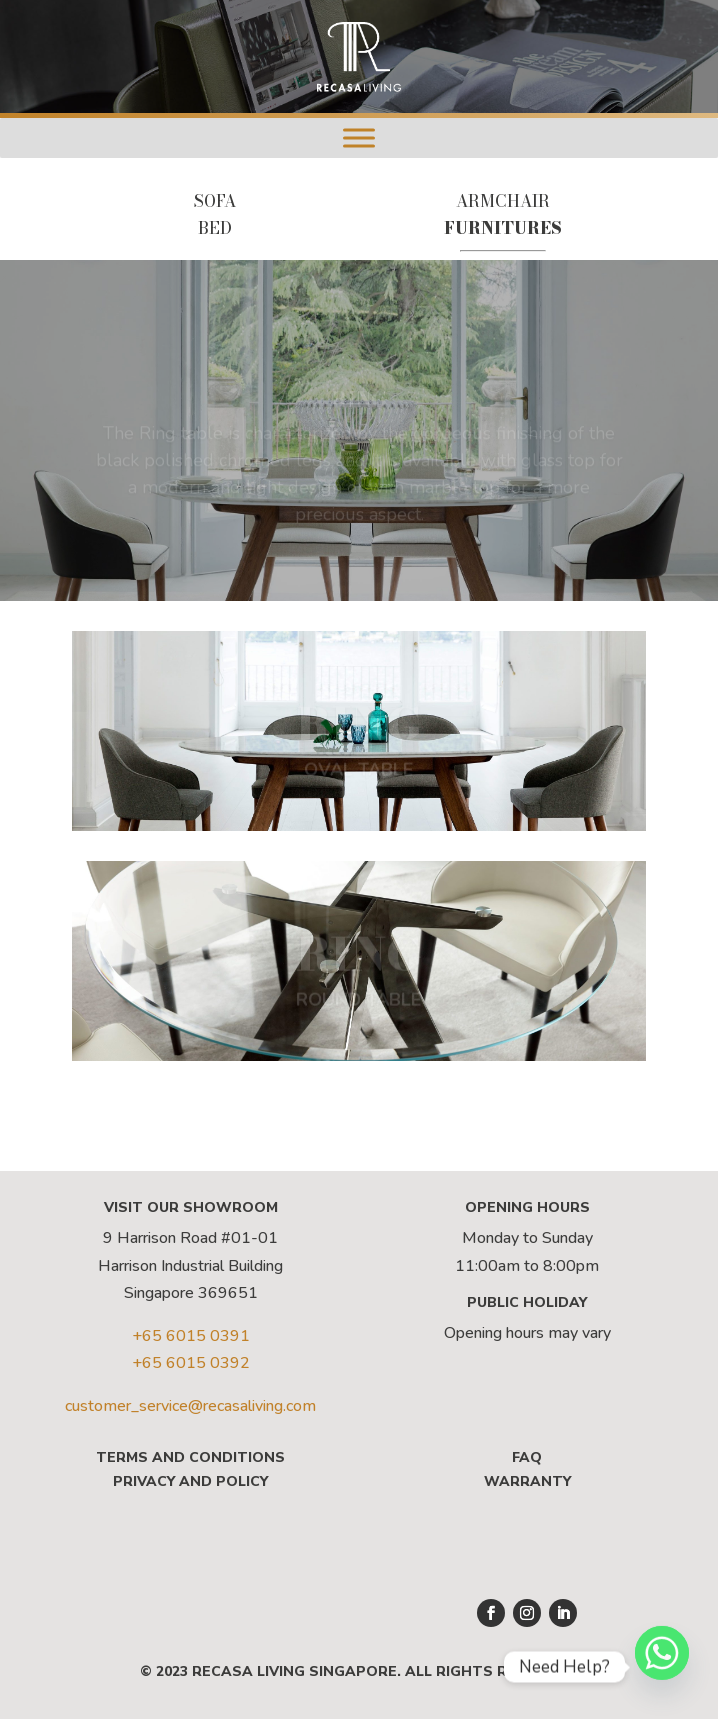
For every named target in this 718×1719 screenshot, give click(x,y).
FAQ (527, 1457)
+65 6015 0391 (191, 1336)
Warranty (527, 1481)
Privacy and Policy (190, 1481)
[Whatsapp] (662, 1667)
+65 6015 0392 (191, 1363)
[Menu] (359, 137)
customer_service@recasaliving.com (190, 1406)
